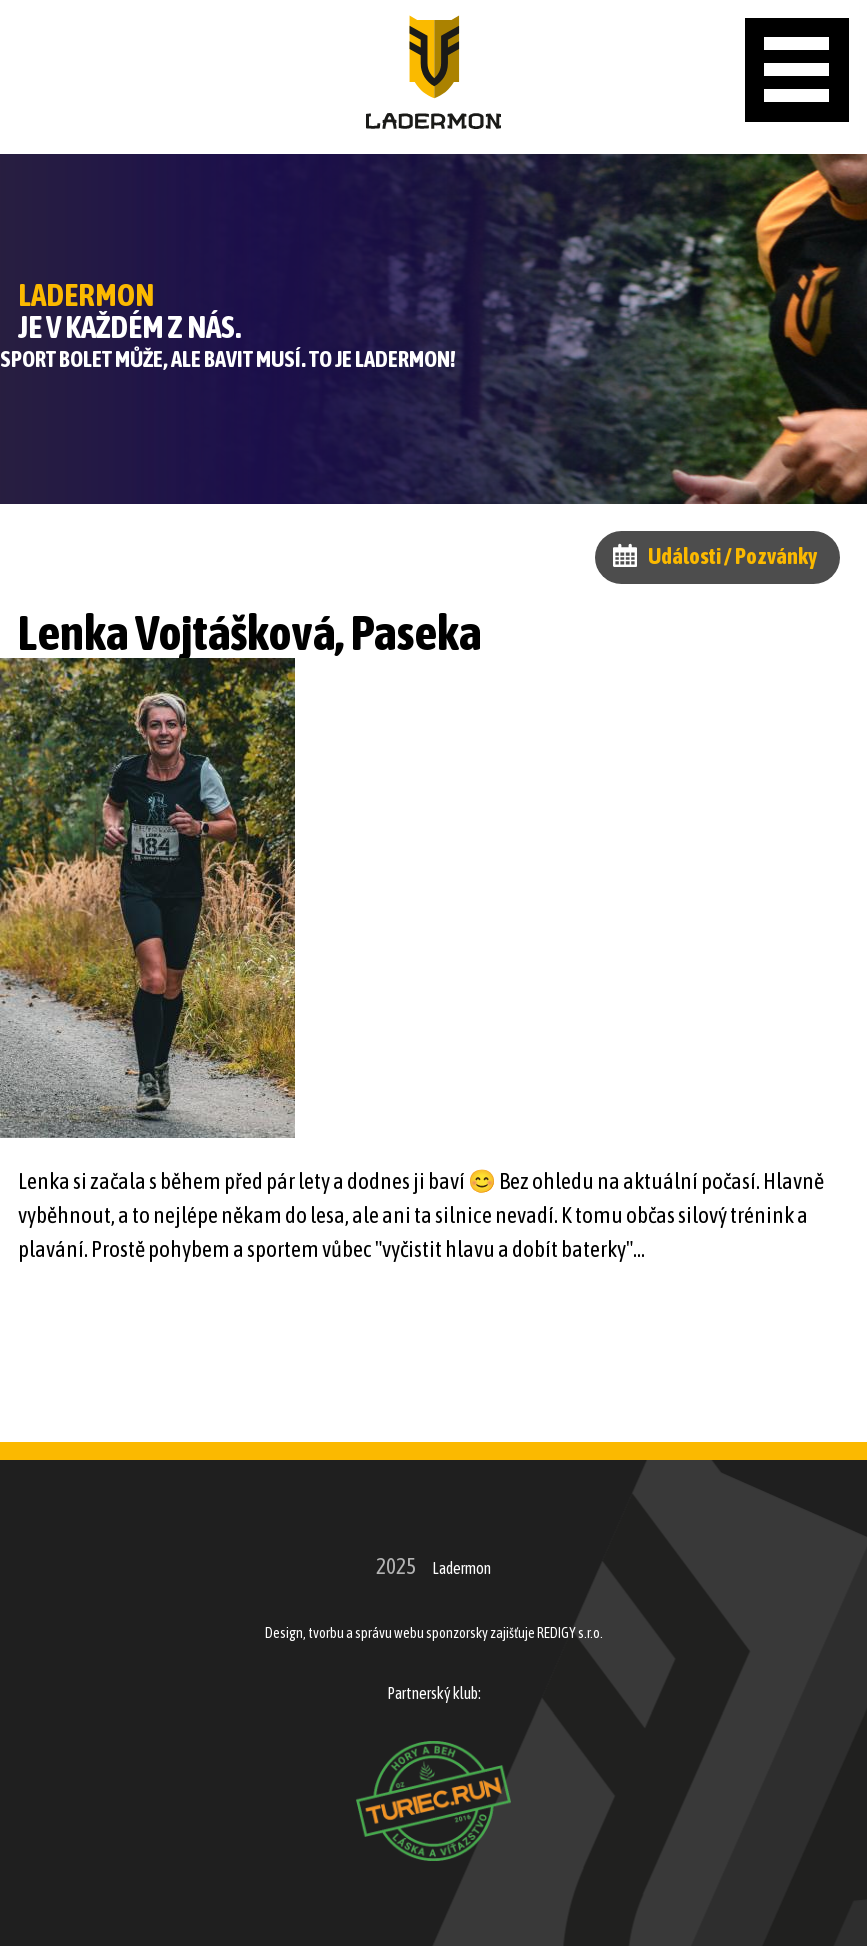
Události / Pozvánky (732, 556)
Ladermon (461, 1568)
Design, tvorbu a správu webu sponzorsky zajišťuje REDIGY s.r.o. (434, 1633)
